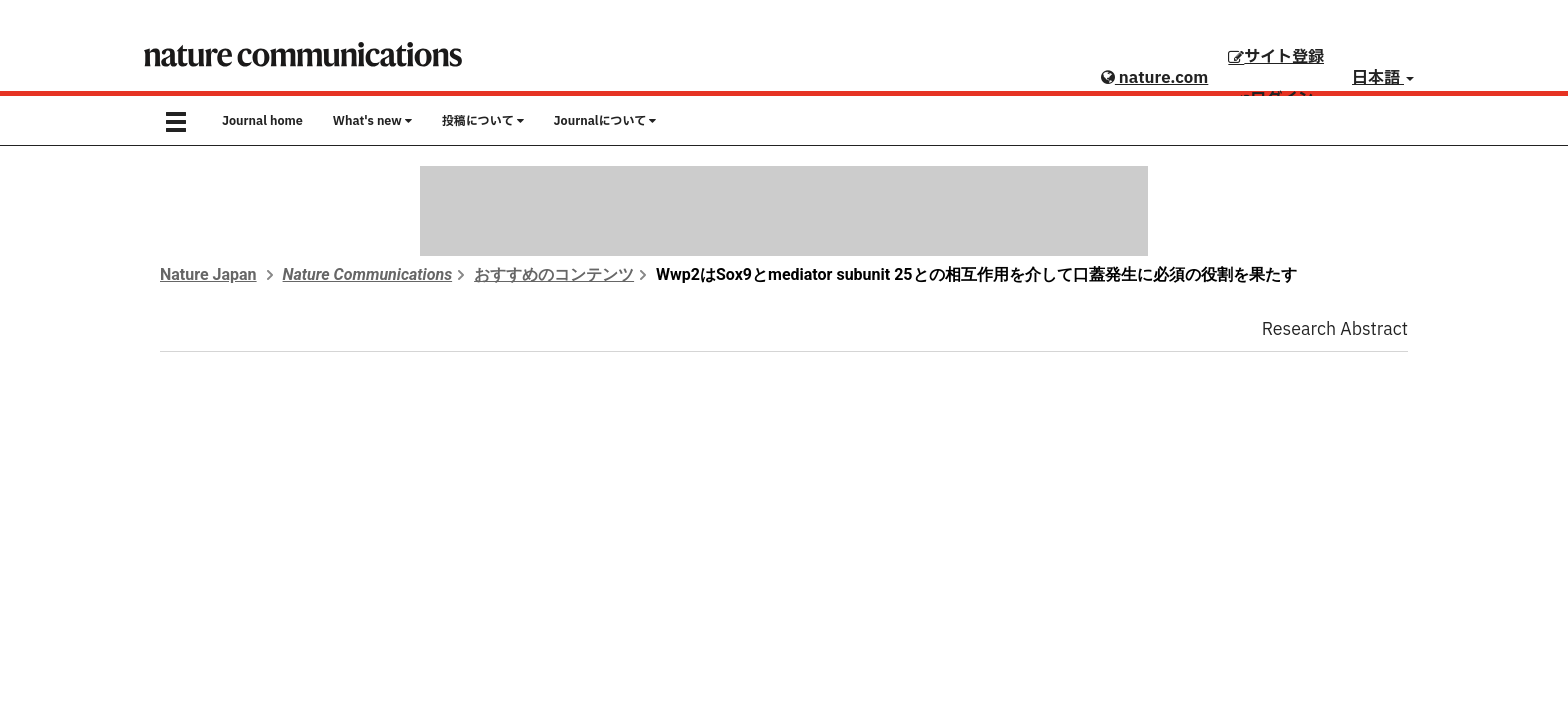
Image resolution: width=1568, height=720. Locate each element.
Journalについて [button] (605, 121)
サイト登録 (1276, 57)
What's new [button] (372, 121)
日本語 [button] (1383, 78)
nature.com (1154, 78)
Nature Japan (208, 274)
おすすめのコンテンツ (554, 274)
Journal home (262, 121)
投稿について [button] (483, 121)
